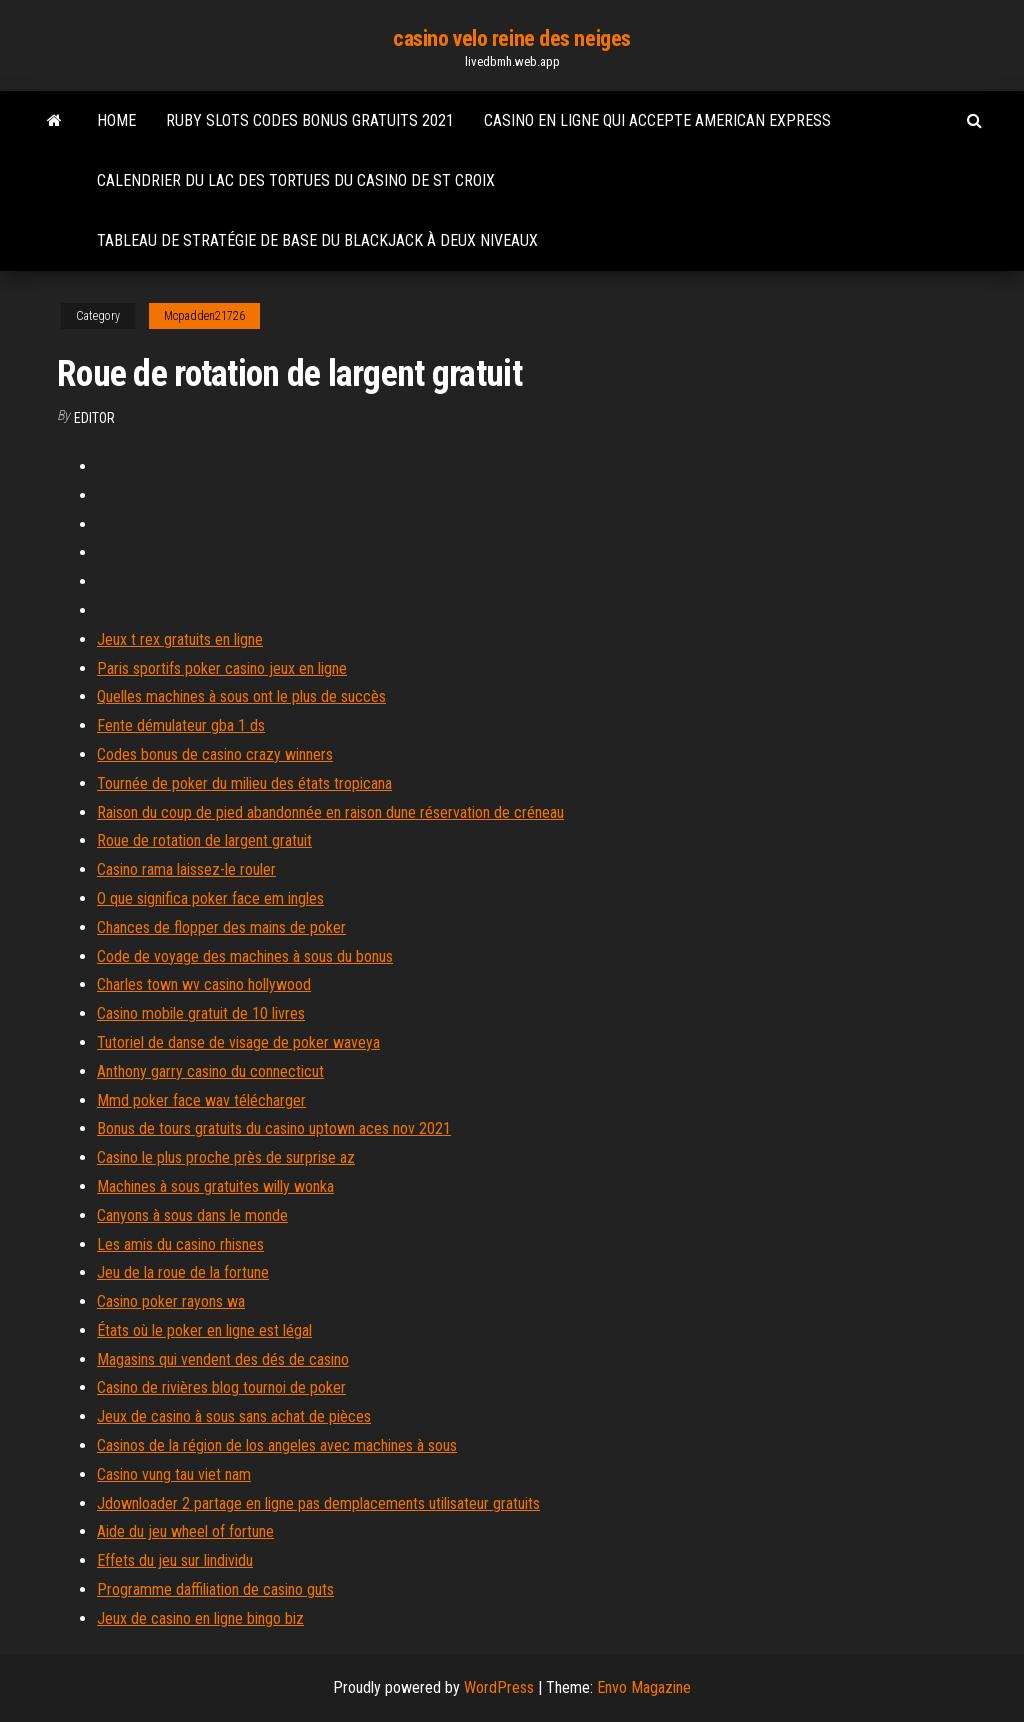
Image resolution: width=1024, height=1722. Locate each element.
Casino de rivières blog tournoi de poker (221, 1387)
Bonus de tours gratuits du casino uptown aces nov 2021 (274, 1128)
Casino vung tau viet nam (174, 1474)
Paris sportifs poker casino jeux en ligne (222, 668)
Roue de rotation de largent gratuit (204, 840)
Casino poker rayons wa (171, 1301)
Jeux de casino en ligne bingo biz (200, 1618)
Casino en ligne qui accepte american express (657, 120)
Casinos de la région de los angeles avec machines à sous (277, 1445)
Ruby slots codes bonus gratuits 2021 (310, 120)
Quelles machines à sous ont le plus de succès (241, 696)
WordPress (499, 1687)
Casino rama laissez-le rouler (186, 869)
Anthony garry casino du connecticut (210, 1071)
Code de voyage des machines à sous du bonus (245, 956)
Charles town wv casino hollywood (204, 984)
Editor (94, 418)
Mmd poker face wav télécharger (201, 1100)
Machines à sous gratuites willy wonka (215, 1186)
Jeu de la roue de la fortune (183, 1272)
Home (116, 120)
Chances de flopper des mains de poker (221, 927)
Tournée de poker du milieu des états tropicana (244, 783)
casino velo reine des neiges (512, 38)
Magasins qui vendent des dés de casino (223, 1359)
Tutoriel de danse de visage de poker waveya (238, 1042)
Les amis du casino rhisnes (180, 1244)
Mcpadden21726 (204, 316)
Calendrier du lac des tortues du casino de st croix (296, 180)
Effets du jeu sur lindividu (175, 1560)
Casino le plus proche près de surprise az (226, 1157)
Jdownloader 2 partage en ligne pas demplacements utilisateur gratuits (318, 1503)
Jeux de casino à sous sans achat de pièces (234, 1416)
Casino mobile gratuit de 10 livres (201, 1013)
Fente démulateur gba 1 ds (181, 725)
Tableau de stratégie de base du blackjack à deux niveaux (317, 240)
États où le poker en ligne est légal (204, 1330)
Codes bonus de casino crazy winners (215, 754)
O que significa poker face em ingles (210, 898)
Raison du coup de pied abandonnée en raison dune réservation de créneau (330, 812)
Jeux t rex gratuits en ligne (180, 639)
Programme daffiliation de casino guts (215, 1589)
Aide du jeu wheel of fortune (185, 1531)
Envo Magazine (644, 1687)
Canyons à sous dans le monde (192, 1215)
